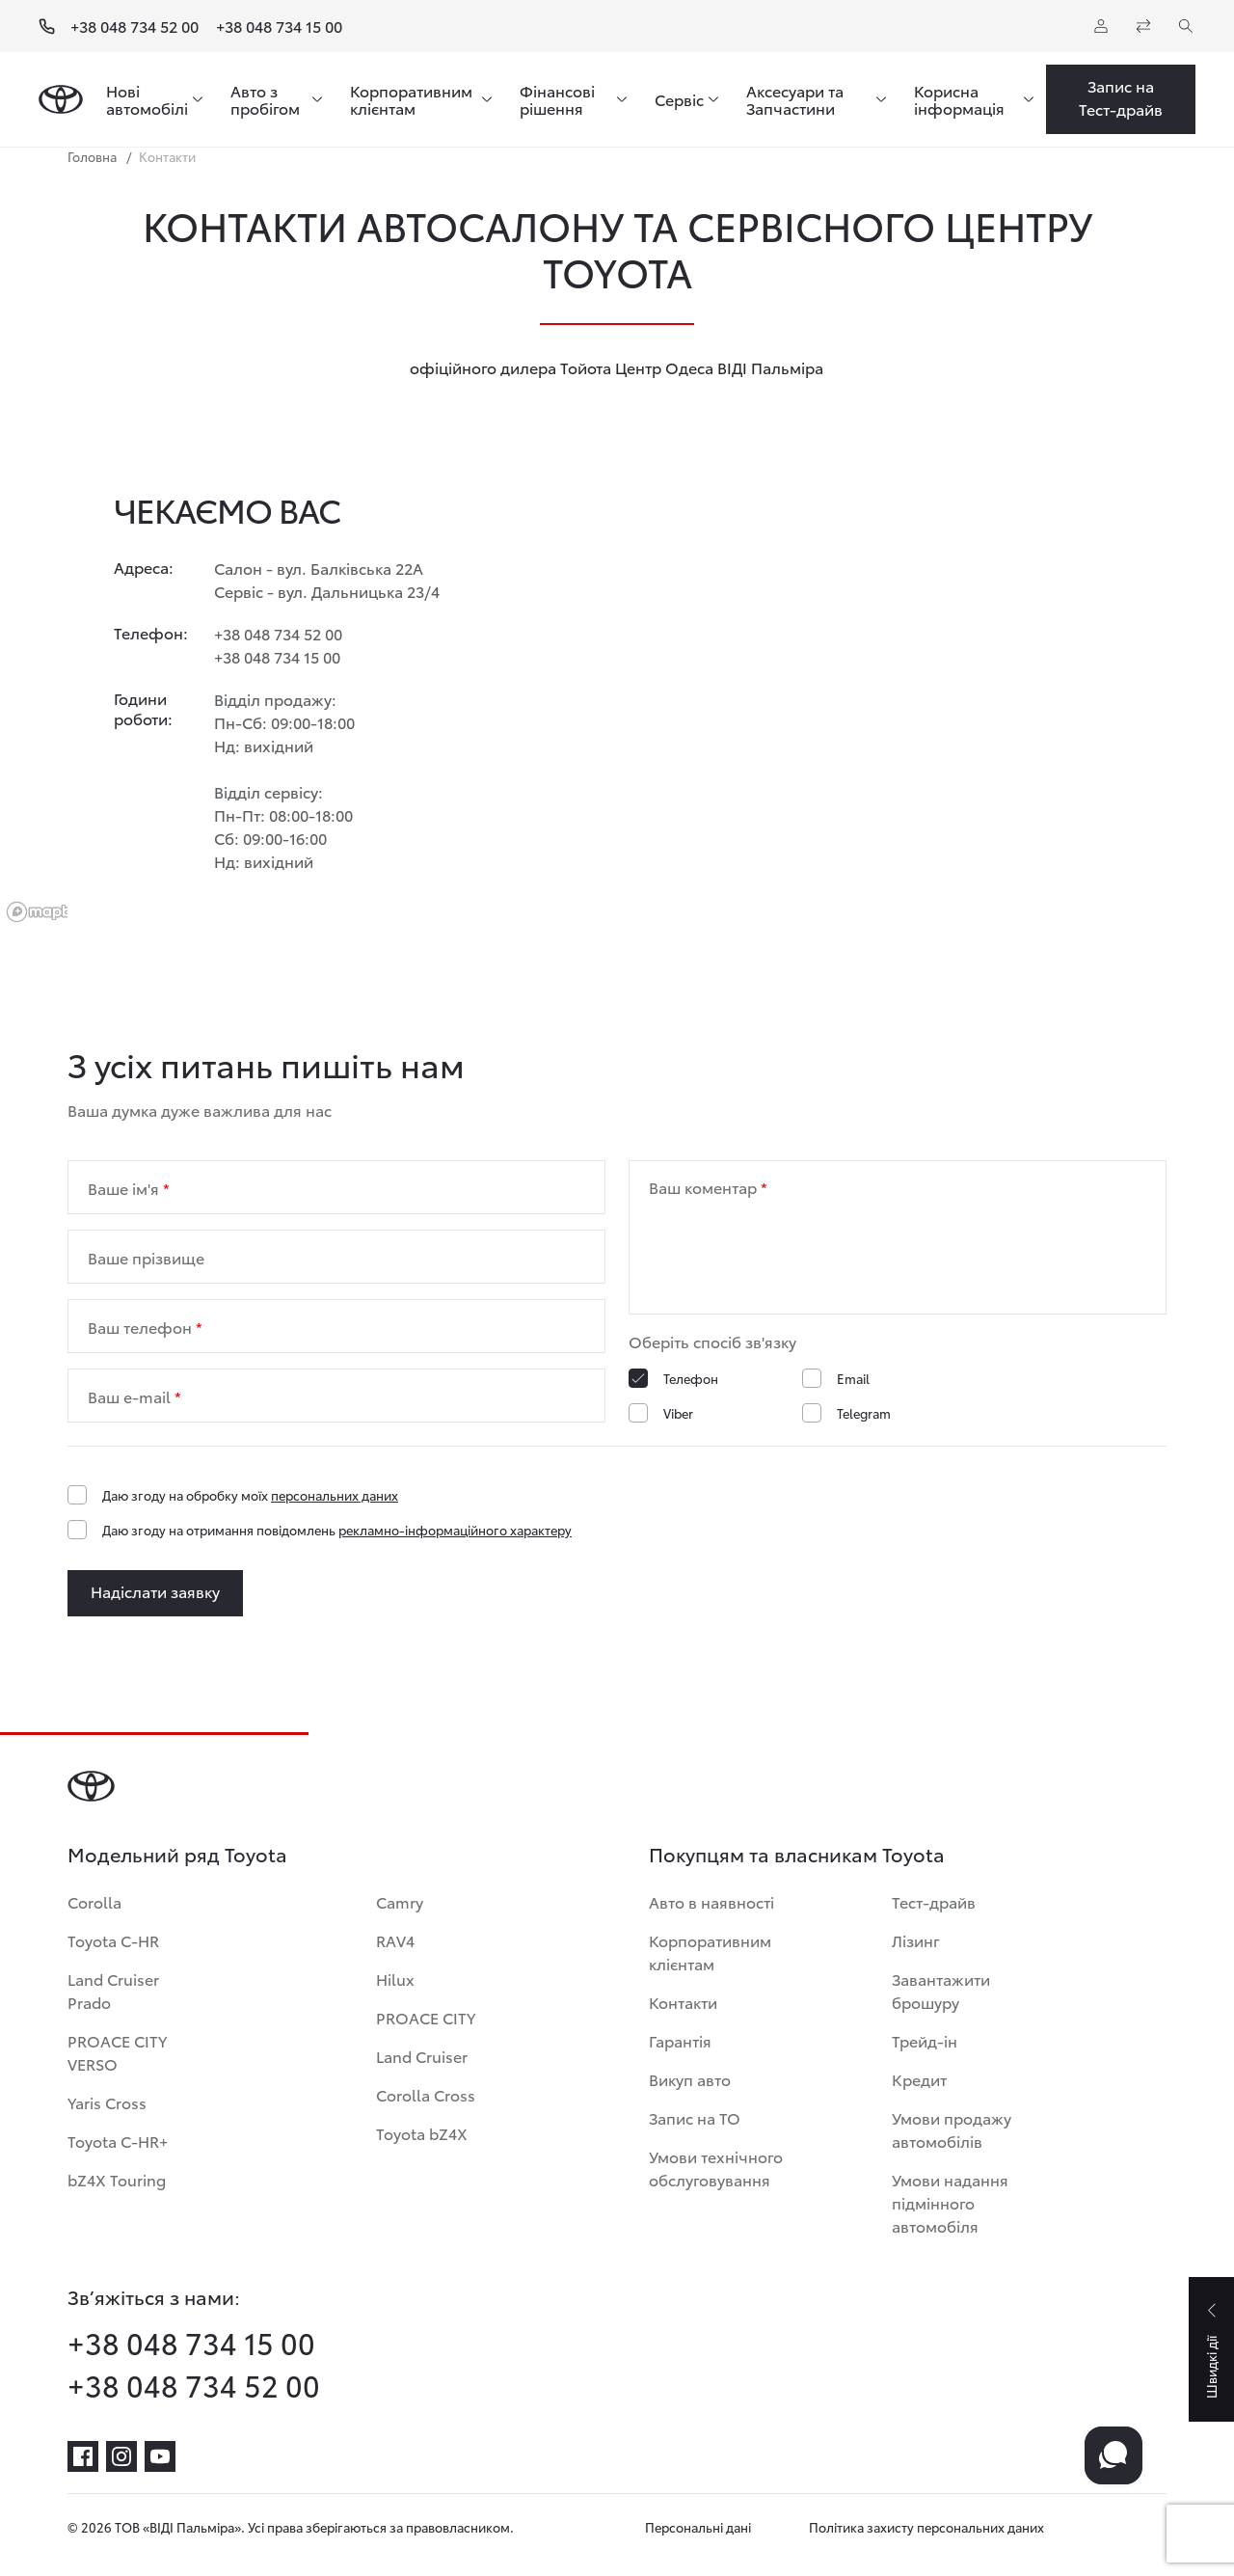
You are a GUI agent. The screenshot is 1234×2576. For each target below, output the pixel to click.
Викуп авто (690, 2079)
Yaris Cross (107, 2102)
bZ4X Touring (116, 2179)
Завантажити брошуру (941, 1990)
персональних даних (334, 1495)
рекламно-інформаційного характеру (455, 1529)
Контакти (683, 2002)
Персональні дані (698, 2526)
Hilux (395, 1978)
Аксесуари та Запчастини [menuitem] (795, 99)
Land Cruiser (422, 2056)
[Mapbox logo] (48, 912)
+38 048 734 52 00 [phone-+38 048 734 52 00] (193, 2385)
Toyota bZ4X (422, 2133)
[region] (617, 692)
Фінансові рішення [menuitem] (557, 99)
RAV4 (395, 1940)
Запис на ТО (694, 2117)
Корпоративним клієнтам (710, 1951)
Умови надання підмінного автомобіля (950, 2202)
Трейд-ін (924, 2040)
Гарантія (680, 2040)
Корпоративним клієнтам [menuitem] (411, 99)
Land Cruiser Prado (113, 1990)
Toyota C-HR (113, 1940)
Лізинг (916, 1940)
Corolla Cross (425, 2094)
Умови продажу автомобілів (951, 2129)
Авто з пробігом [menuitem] (265, 99)
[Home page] (61, 99)
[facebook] (82, 2456)
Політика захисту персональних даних (926, 2526)
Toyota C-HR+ (117, 2140)
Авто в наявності (711, 1901)
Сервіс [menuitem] (679, 99)
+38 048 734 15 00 (279, 26)
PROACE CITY (425, 2017)
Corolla (94, 1901)
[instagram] (121, 2456)
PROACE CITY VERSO (117, 2051)
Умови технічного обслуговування (716, 2167)
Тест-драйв (934, 1901)
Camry (399, 1901)
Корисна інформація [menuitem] (959, 99)
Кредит (919, 2079)
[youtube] (160, 2456)
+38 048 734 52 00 (134, 26)
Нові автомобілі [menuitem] (147, 99)
